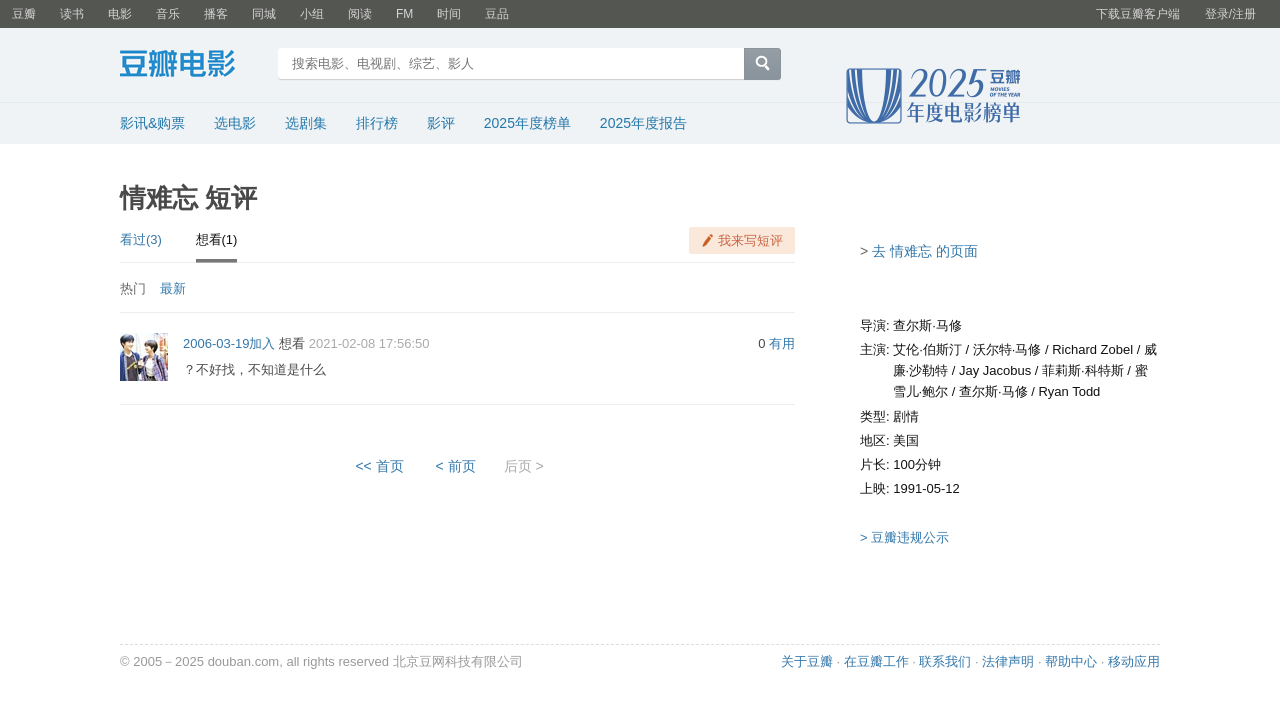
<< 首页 (379, 466)
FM (404, 14)
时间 (449, 14)
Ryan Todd (1069, 391)
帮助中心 (1071, 661)
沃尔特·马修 (1007, 349)
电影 (120, 14)
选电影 (235, 123)
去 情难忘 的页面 (925, 251)
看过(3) (141, 239)
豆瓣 (24, 14)
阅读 (360, 14)
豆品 (497, 14)
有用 (782, 343)
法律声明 (1008, 661)
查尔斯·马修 (927, 325)
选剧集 (306, 123)
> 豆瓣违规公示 (904, 537)
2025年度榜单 (527, 123)
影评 (441, 123)
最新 (173, 288)
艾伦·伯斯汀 (927, 349)
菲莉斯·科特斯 (1083, 370)
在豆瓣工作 (876, 661)
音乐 (168, 14)
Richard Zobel (1092, 349)
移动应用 (1134, 661)
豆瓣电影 (192, 66)
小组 (312, 14)
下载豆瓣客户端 (1138, 14)
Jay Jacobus (995, 370)
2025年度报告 (643, 123)
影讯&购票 (152, 123)
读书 (72, 14)
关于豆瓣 (807, 661)
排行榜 (377, 123)
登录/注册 (1230, 14)
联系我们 (945, 661)
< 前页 (456, 466)
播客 (216, 14)
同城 (264, 14)
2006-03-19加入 (229, 343)
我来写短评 (750, 240)
